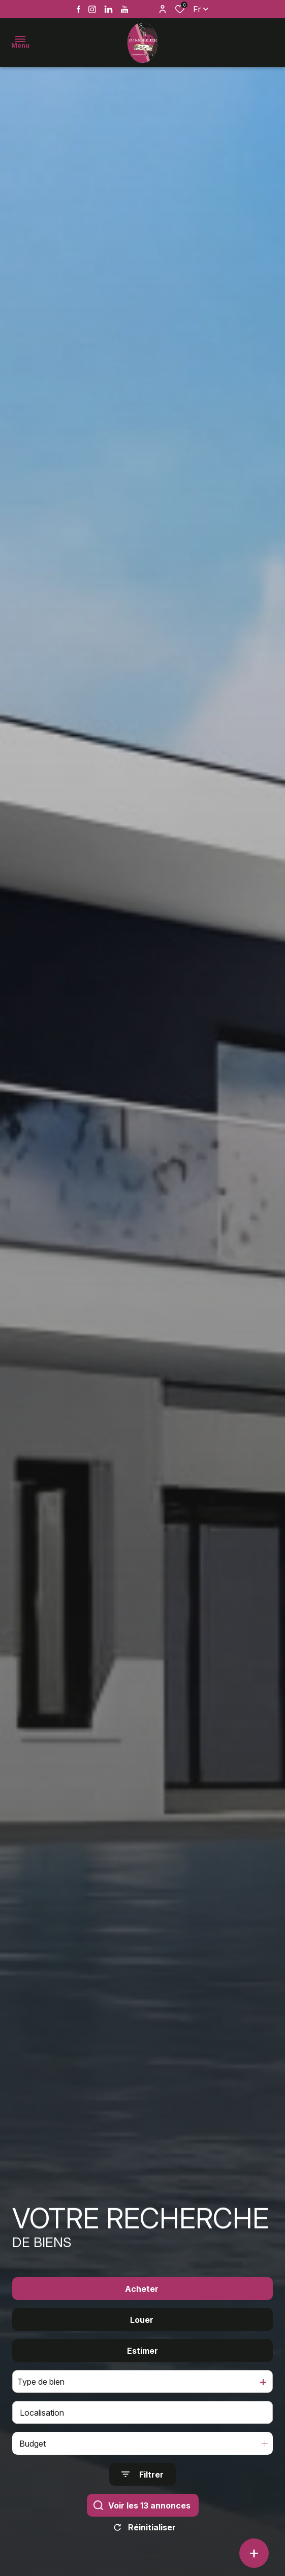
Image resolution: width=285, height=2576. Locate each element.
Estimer (142, 2360)
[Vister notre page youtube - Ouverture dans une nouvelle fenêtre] (125, 9)
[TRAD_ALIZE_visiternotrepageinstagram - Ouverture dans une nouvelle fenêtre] (92, 9)
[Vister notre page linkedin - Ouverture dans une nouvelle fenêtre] (108, 9)
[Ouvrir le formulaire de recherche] (142, 2484)
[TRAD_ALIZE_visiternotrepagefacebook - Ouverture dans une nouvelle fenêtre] (78, 9)
